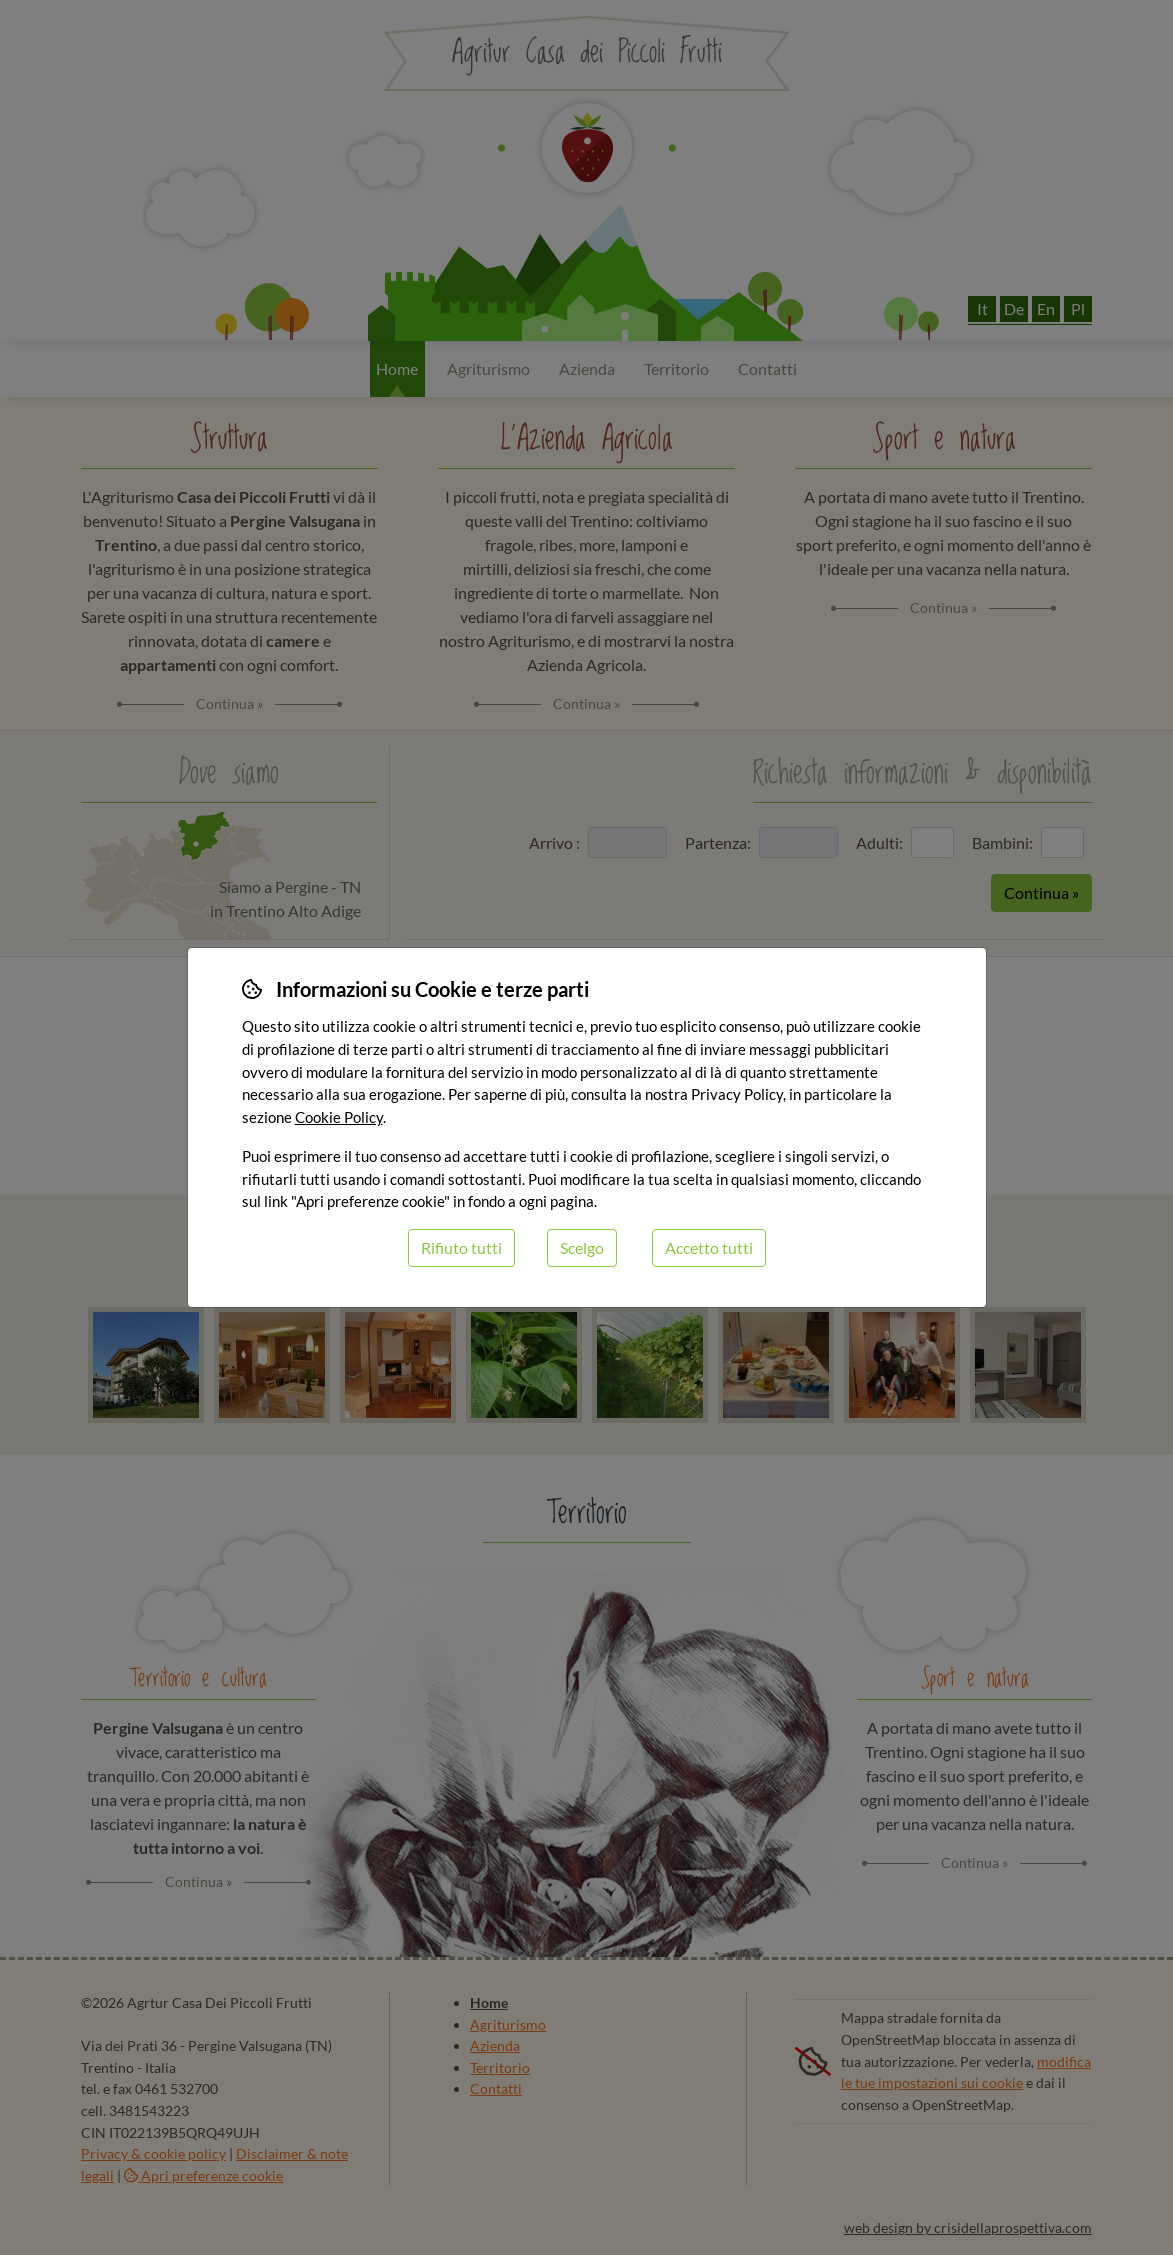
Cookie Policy (339, 1117)
